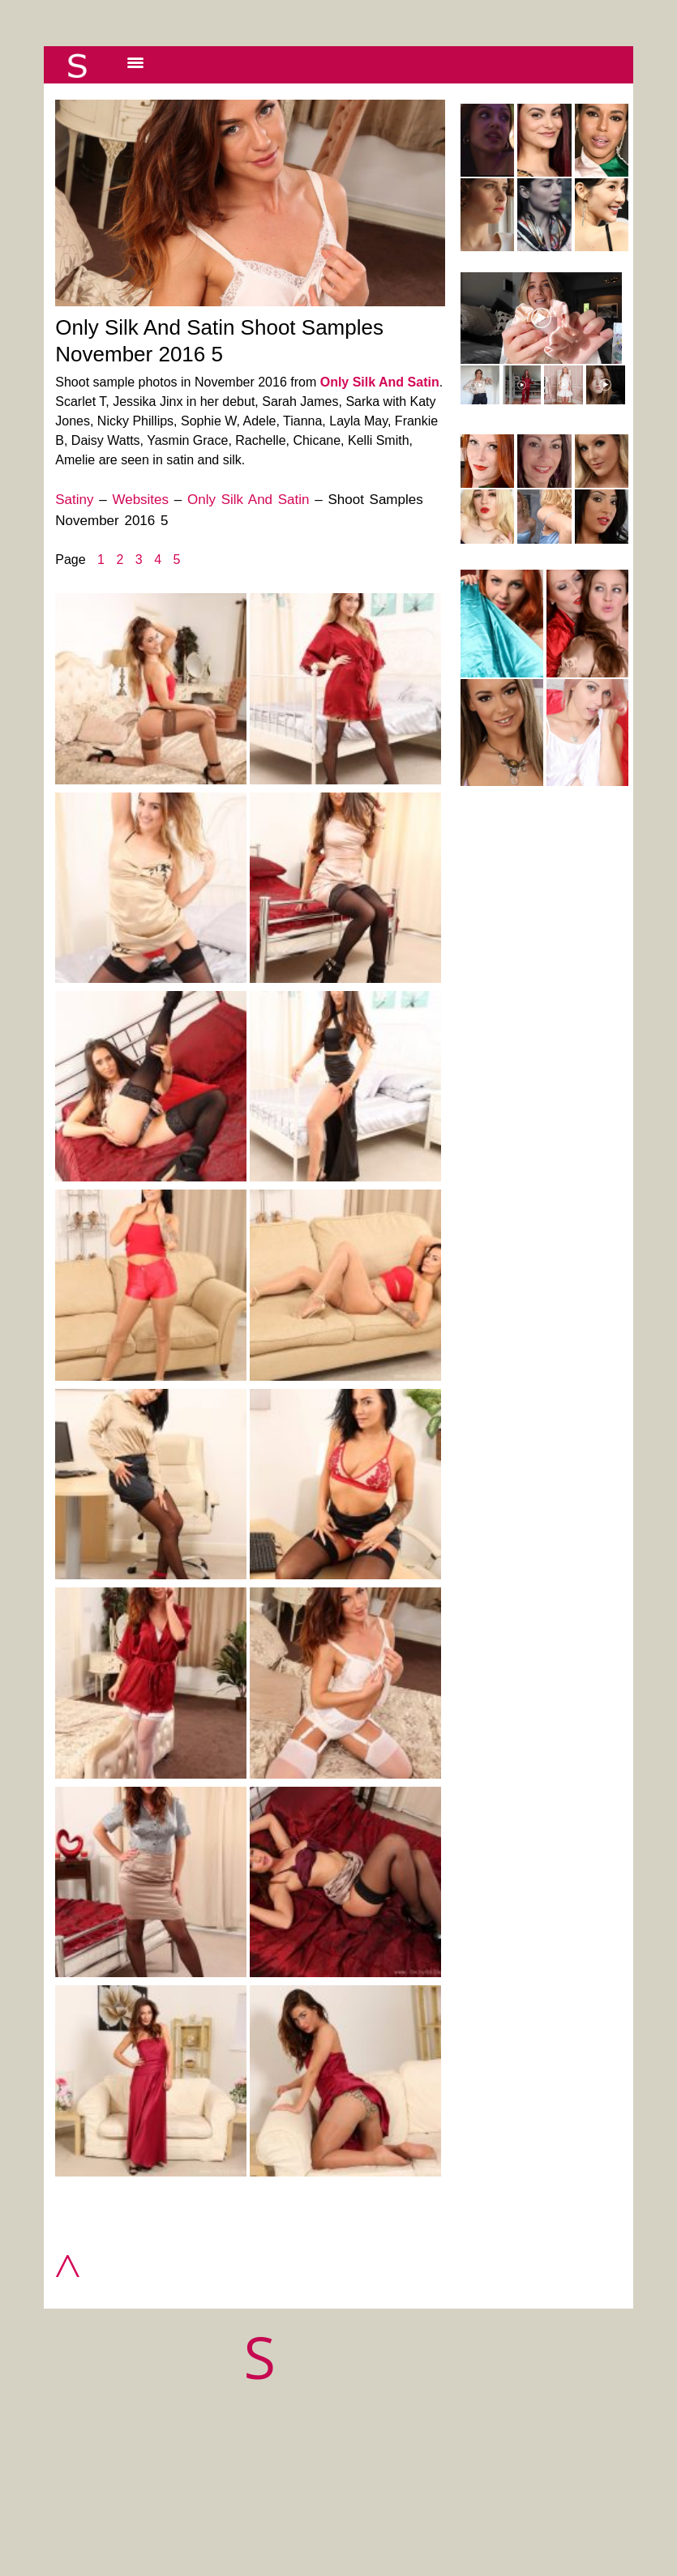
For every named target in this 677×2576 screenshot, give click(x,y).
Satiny (74, 499)
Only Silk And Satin (379, 382)
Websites (140, 499)
